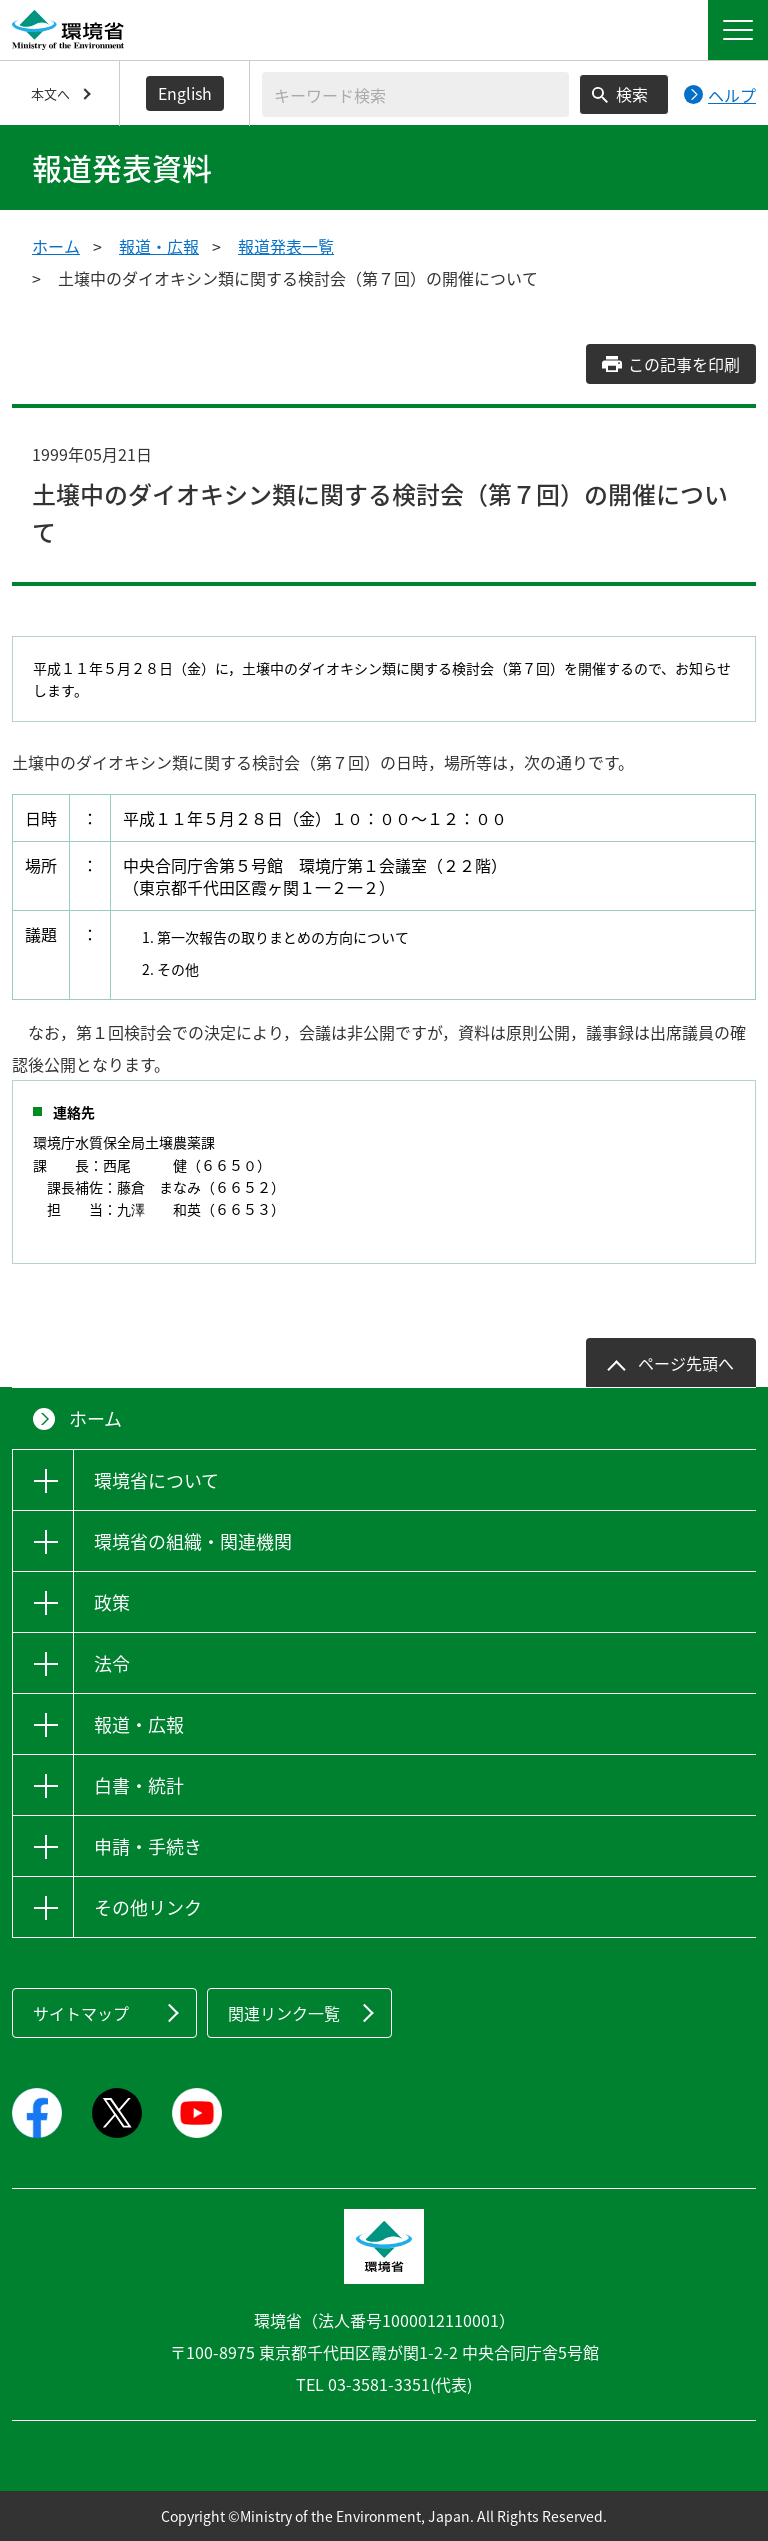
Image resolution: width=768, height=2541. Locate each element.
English (185, 93)
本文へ (50, 93)
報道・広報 (159, 246)
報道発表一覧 (286, 246)
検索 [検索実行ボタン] (632, 94)
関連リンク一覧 (284, 2013)
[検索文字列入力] (415, 94)
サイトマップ (81, 2013)
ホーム (56, 246)
